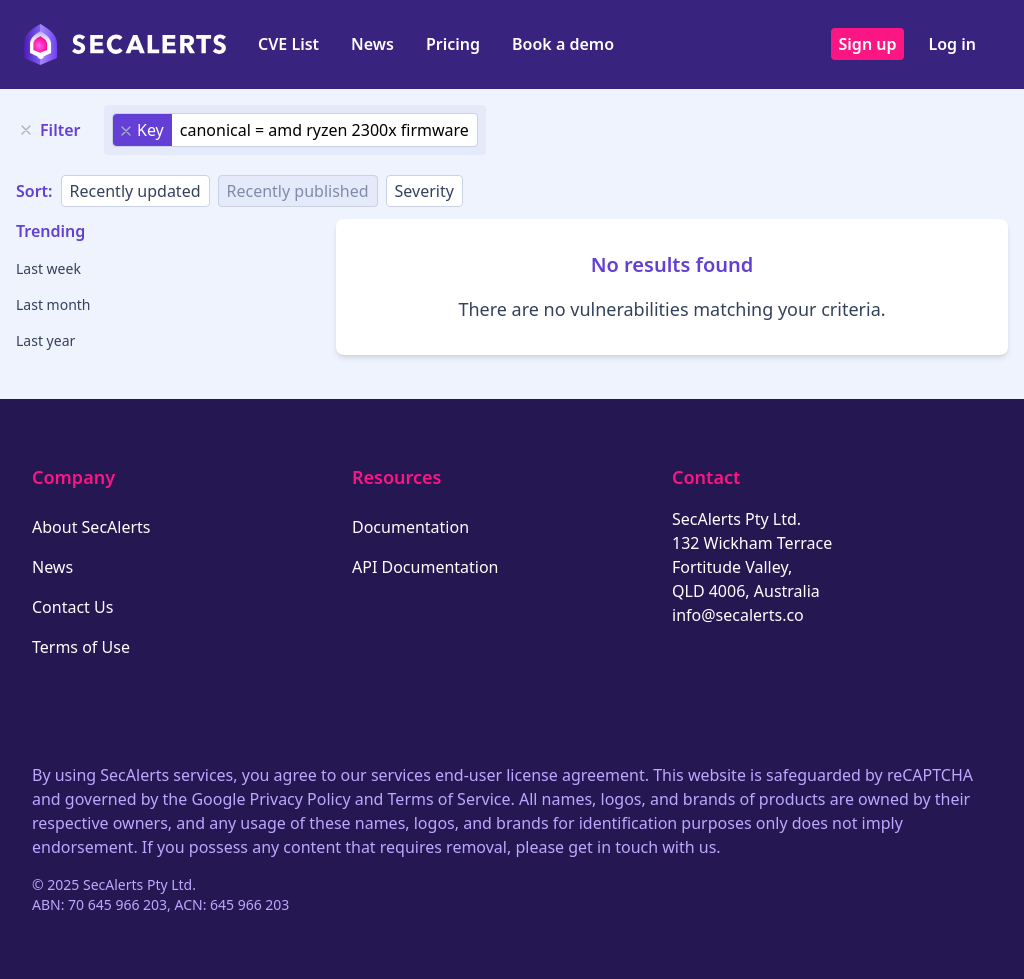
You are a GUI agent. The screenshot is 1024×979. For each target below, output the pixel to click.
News (372, 44)
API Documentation (425, 567)
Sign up (868, 44)
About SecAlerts (91, 527)
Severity (424, 191)
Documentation (410, 527)
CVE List (288, 44)
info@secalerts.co (738, 615)
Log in (952, 44)
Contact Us (72, 607)
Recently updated (135, 191)
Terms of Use (81, 647)
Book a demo (563, 44)
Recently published (298, 191)
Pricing (453, 44)
